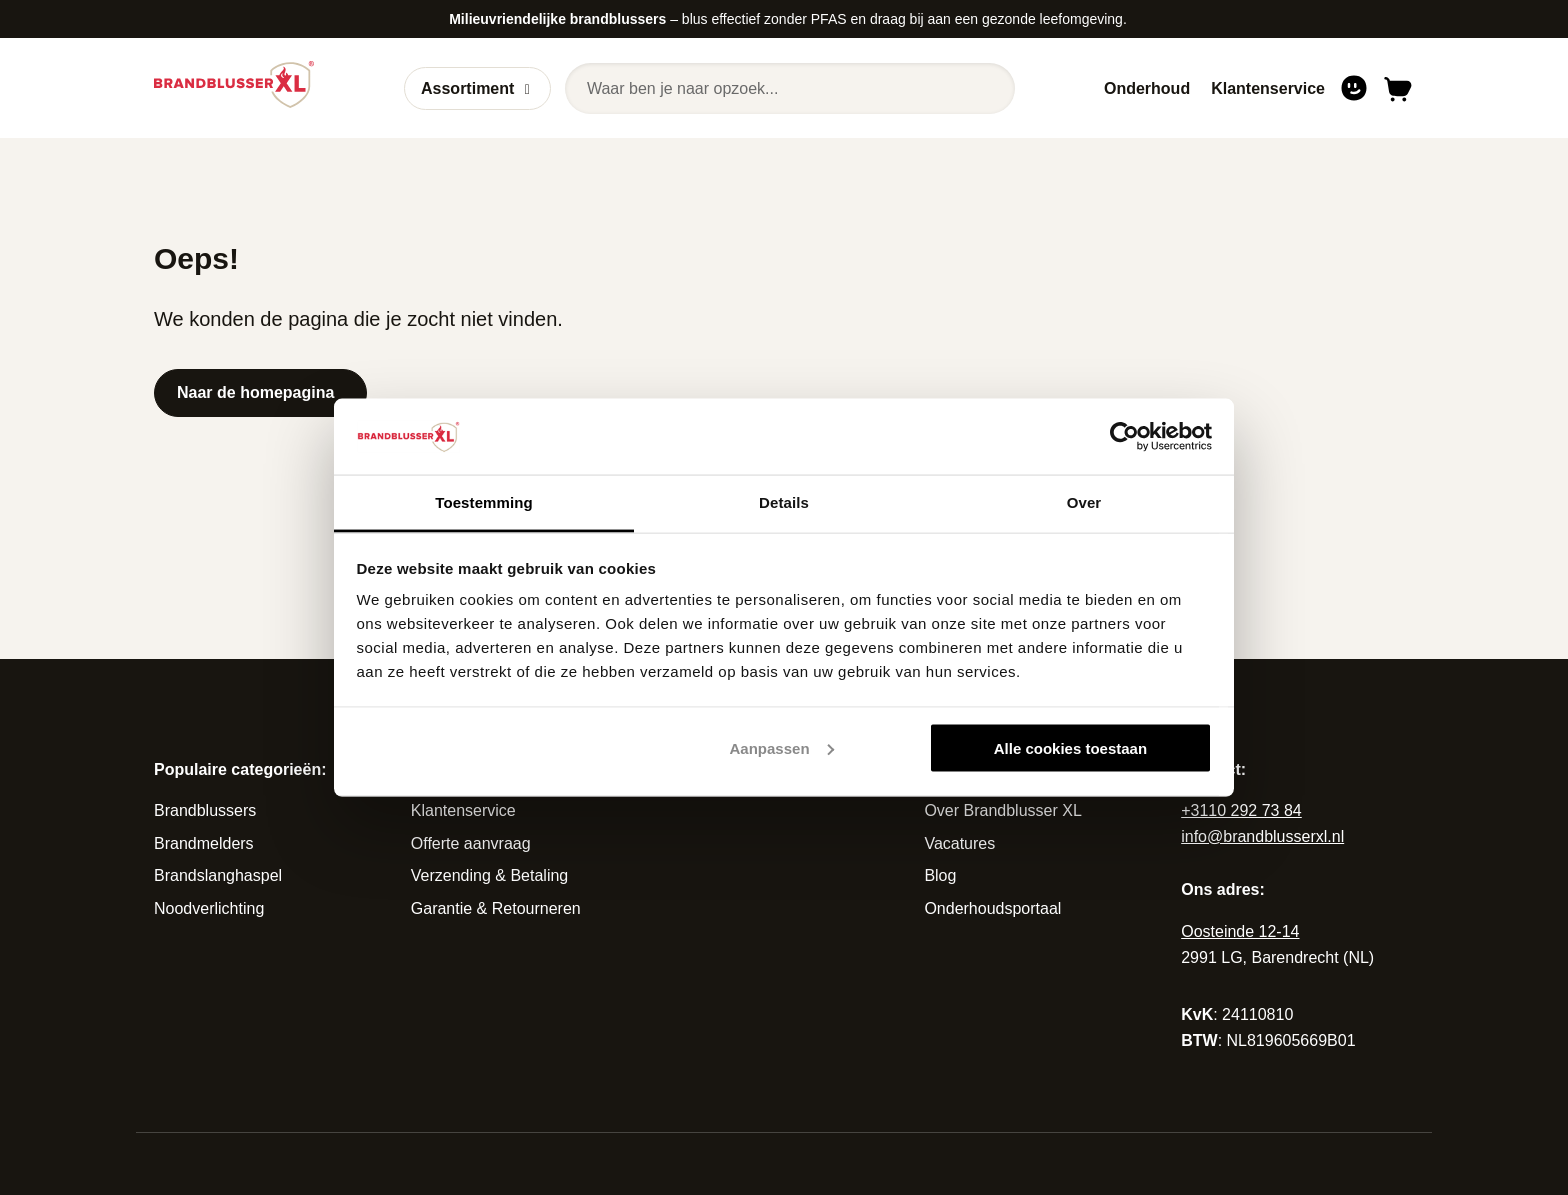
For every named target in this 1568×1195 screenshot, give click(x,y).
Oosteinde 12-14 (1240, 931)
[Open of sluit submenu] (527, 89)
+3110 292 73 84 (1241, 810)
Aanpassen (782, 747)
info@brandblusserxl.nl (1262, 836)
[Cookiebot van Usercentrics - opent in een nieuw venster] (1124, 436)
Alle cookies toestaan (1070, 747)
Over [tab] (1084, 502)
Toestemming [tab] (484, 502)
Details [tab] (784, 502)
